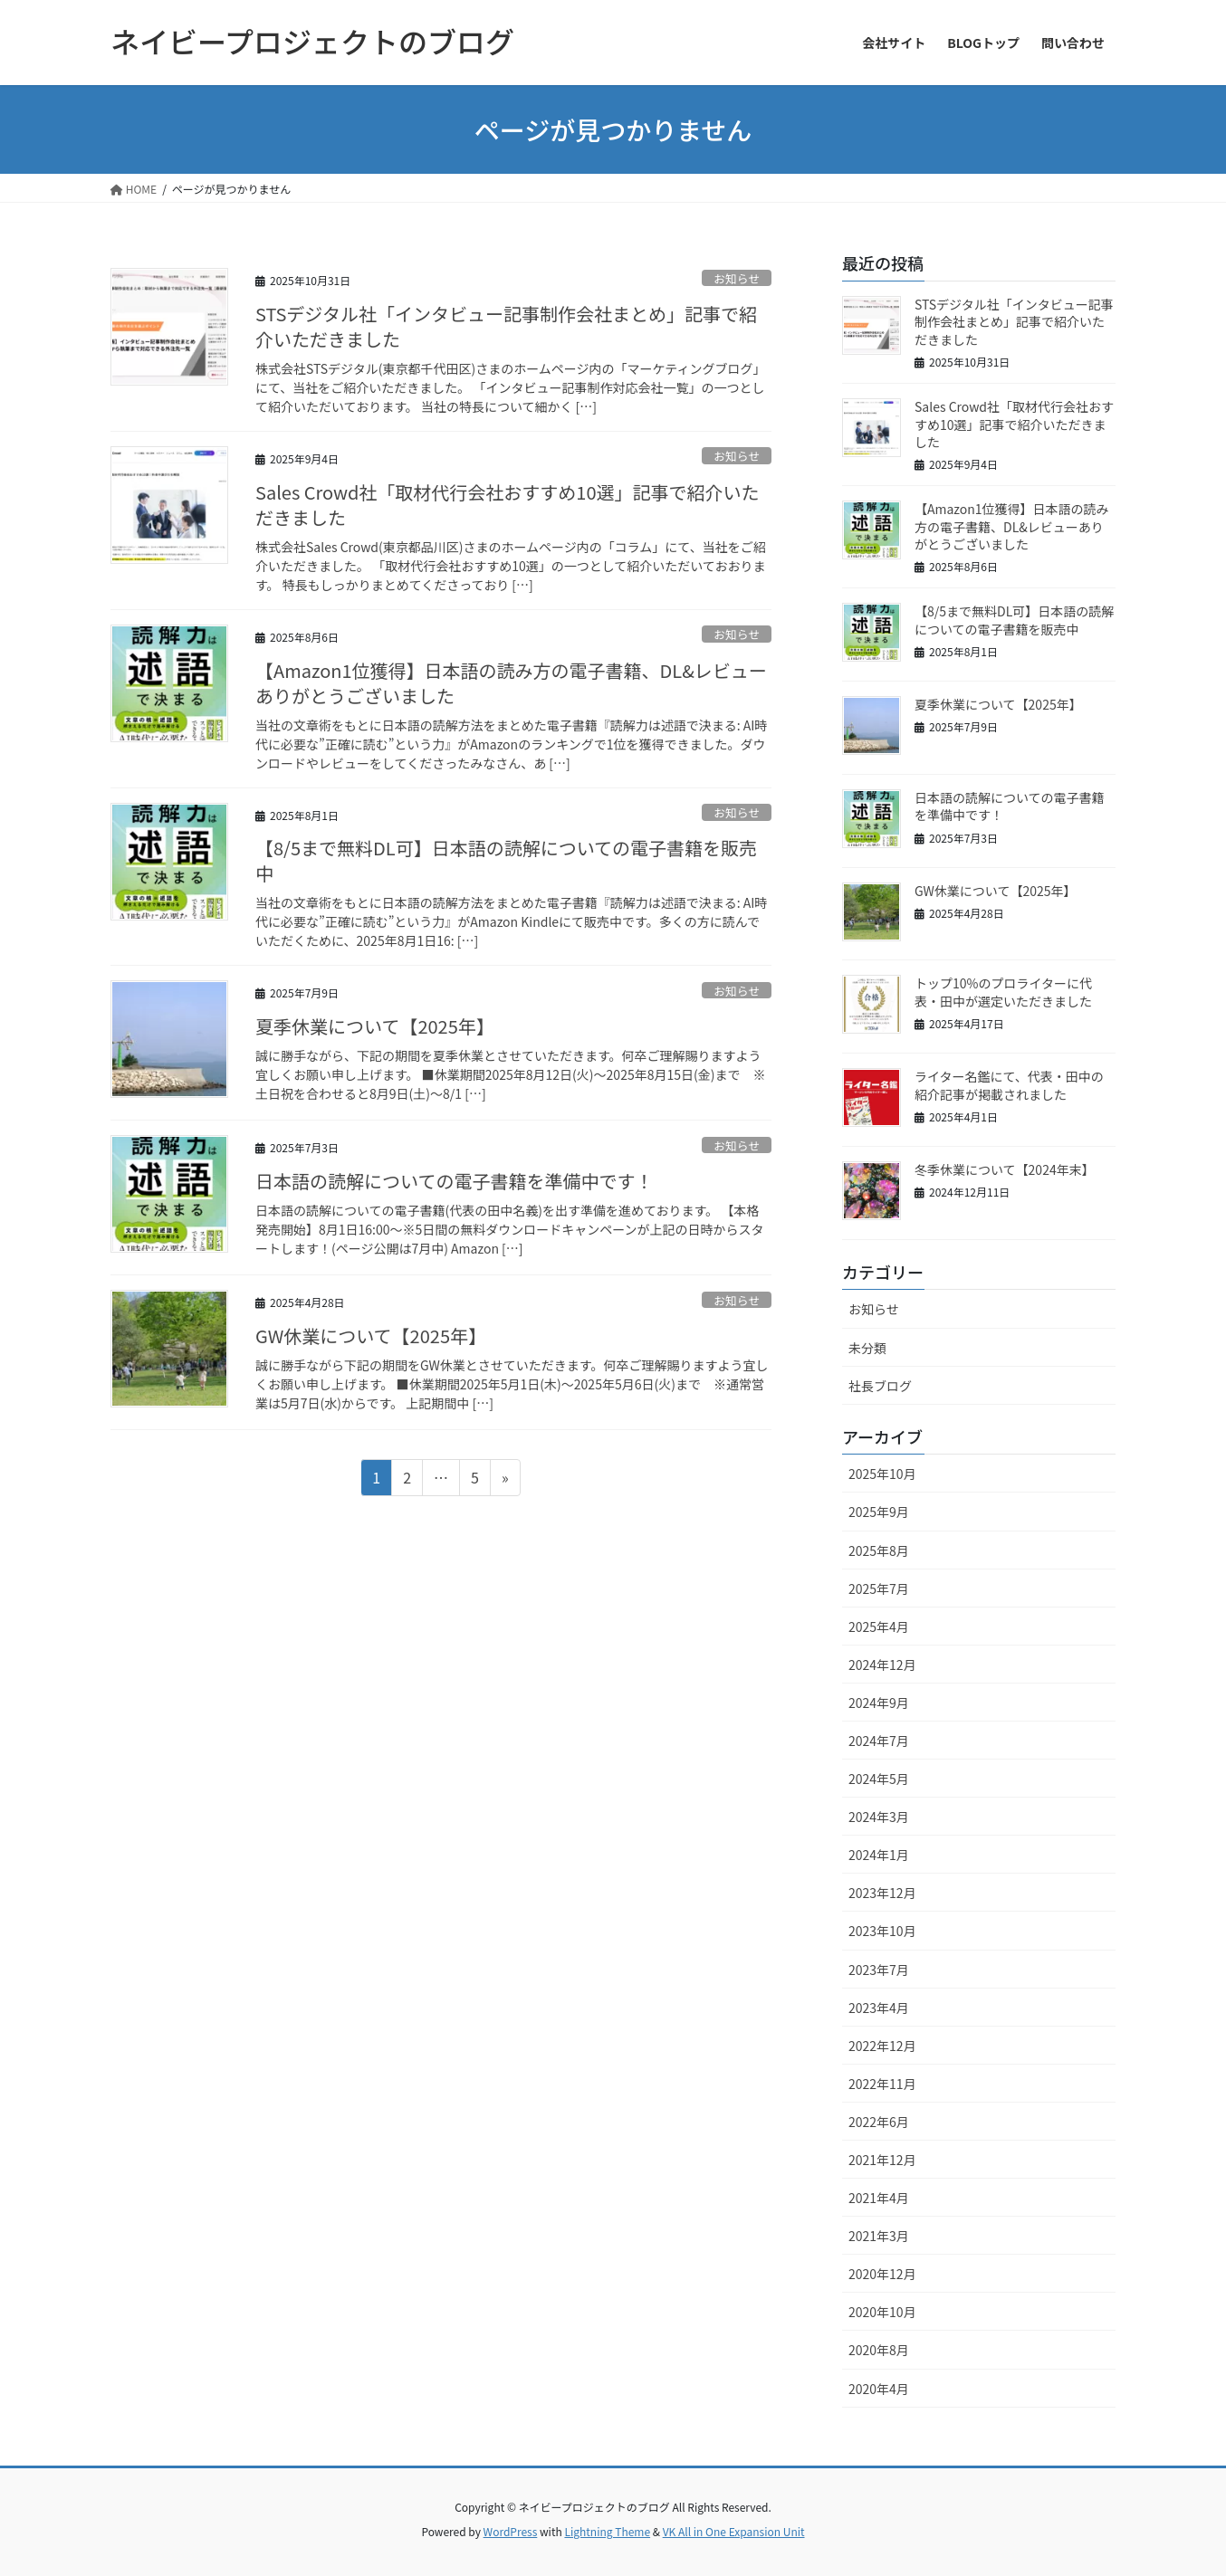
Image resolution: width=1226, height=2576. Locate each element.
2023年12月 (882, 1893)
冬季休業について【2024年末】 (1005, 1169)
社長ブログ (880, 1386)
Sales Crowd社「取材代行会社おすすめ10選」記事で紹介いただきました (507, 504)
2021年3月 (878, 2236)
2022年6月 (878, 2122)
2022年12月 (882, 2046)
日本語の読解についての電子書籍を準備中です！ (454, 1181)
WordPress (511, 2531)
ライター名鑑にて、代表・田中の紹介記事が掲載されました (1009, 1085)
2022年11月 (882, 2084)
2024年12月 (882, 1664)
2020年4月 (878, 2389)
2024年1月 (878, 1855)
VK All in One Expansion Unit (734, 2531)
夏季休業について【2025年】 (374, 1026)
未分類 (867, 1348)
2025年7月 (878, 1588)
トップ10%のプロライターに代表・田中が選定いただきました (1003, 992)
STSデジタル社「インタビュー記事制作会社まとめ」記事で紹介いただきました (506, 326)
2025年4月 (878, 1626)
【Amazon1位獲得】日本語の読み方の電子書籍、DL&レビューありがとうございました (511, 683)
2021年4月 (878, 2198)
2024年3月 (878, 1817)
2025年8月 (878, 1550)
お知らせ (737, 278)
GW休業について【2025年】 (370, 1335)
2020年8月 (878, 2350)
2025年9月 (878, 1512)
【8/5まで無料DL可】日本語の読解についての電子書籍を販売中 (506, 860)
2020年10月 (882, 2312)
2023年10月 (882, 1931)
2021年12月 (882, 2160)
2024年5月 (878, 1779)
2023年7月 (878, 1970)
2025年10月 (882, 1474)
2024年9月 (878, 1702)
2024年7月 (878, 1741)
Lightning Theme (607, 2531)
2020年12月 (882, 2274)
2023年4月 (878, 2008)
